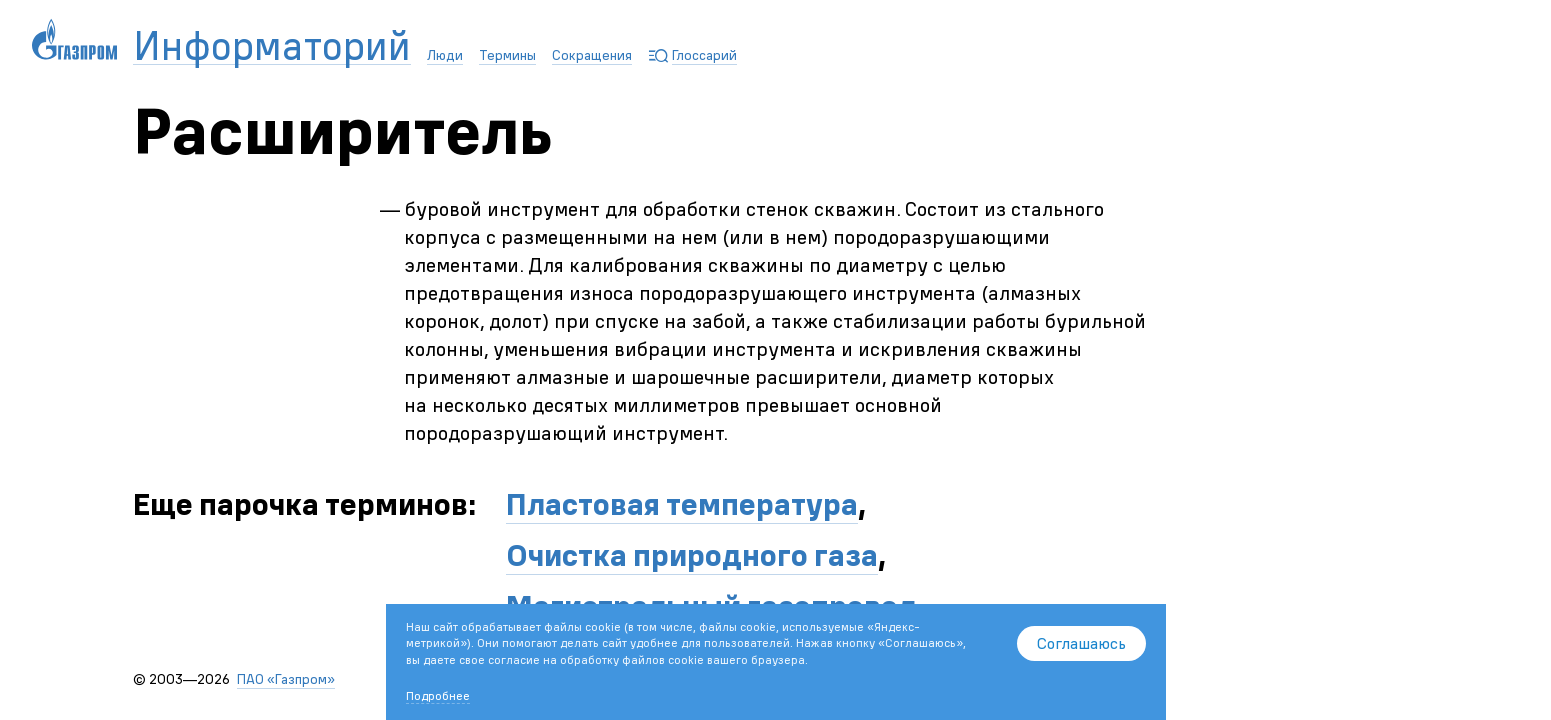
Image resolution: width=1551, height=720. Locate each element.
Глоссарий (704, 55)
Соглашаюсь (1081, 643)
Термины (507, 55)
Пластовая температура (682, 504)
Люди (445, 55)
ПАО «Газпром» (286, 679)
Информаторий (272, 46)
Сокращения (592, 55)
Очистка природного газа (692, 555)
